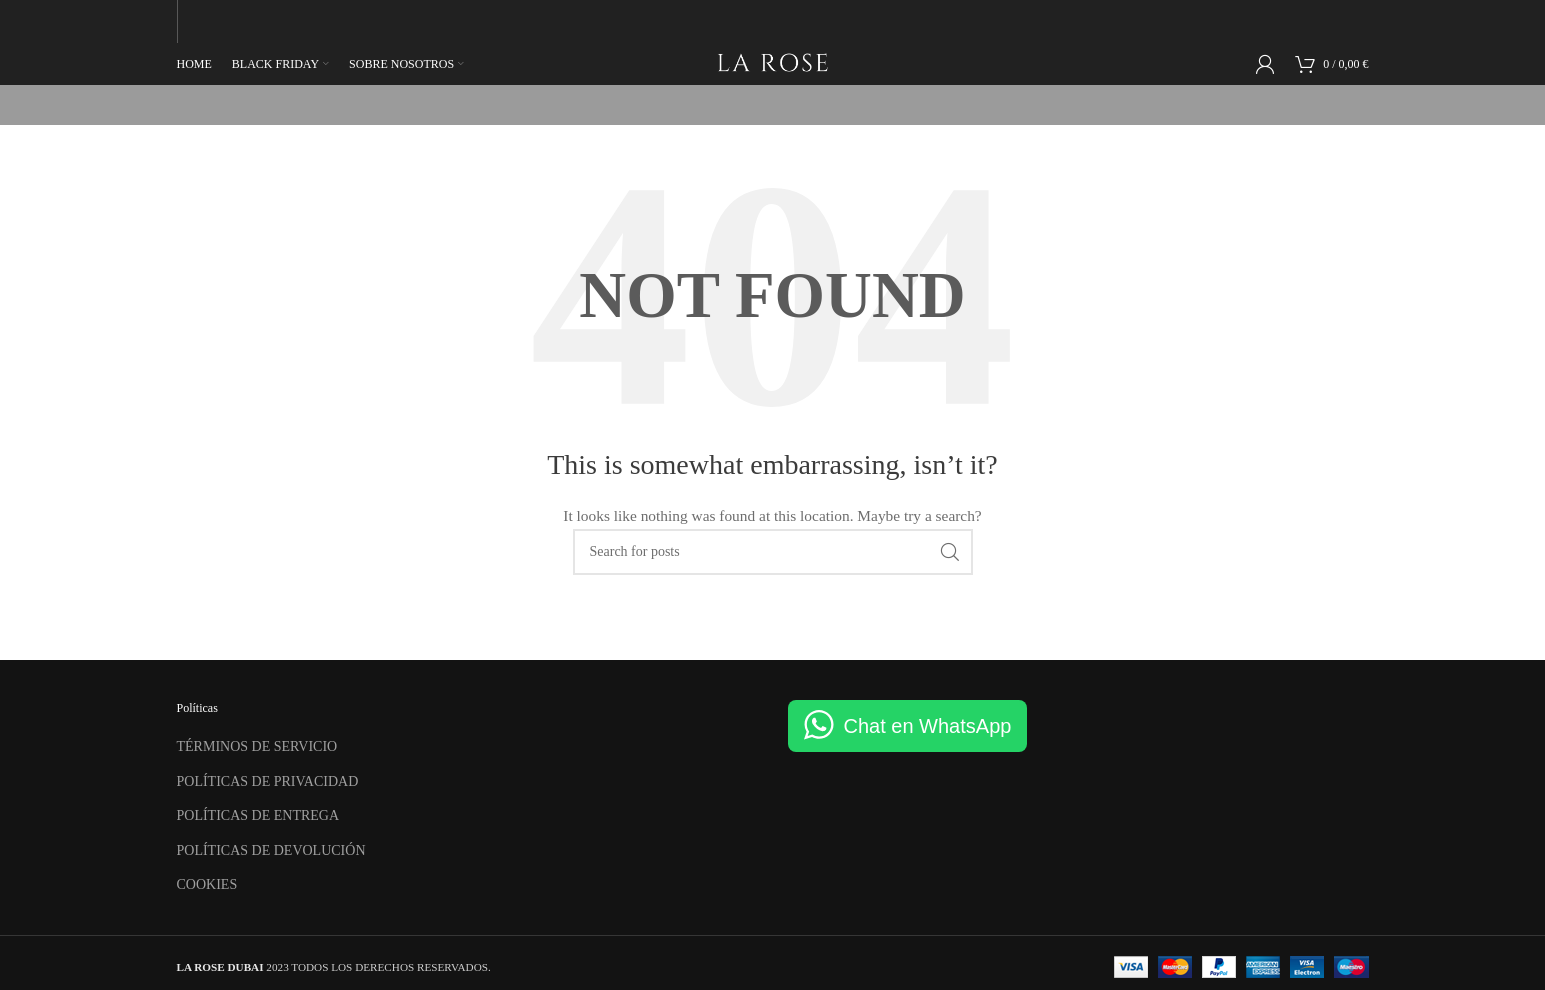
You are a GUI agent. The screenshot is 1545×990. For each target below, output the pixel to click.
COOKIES (207, 882)
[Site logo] (772, 60)
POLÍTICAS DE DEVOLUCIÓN (271, 848)
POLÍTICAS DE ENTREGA (258, 813)
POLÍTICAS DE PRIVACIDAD (268, 778)
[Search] (773, 549)
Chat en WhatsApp (928, 724)
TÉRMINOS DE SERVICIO (257, 744)
